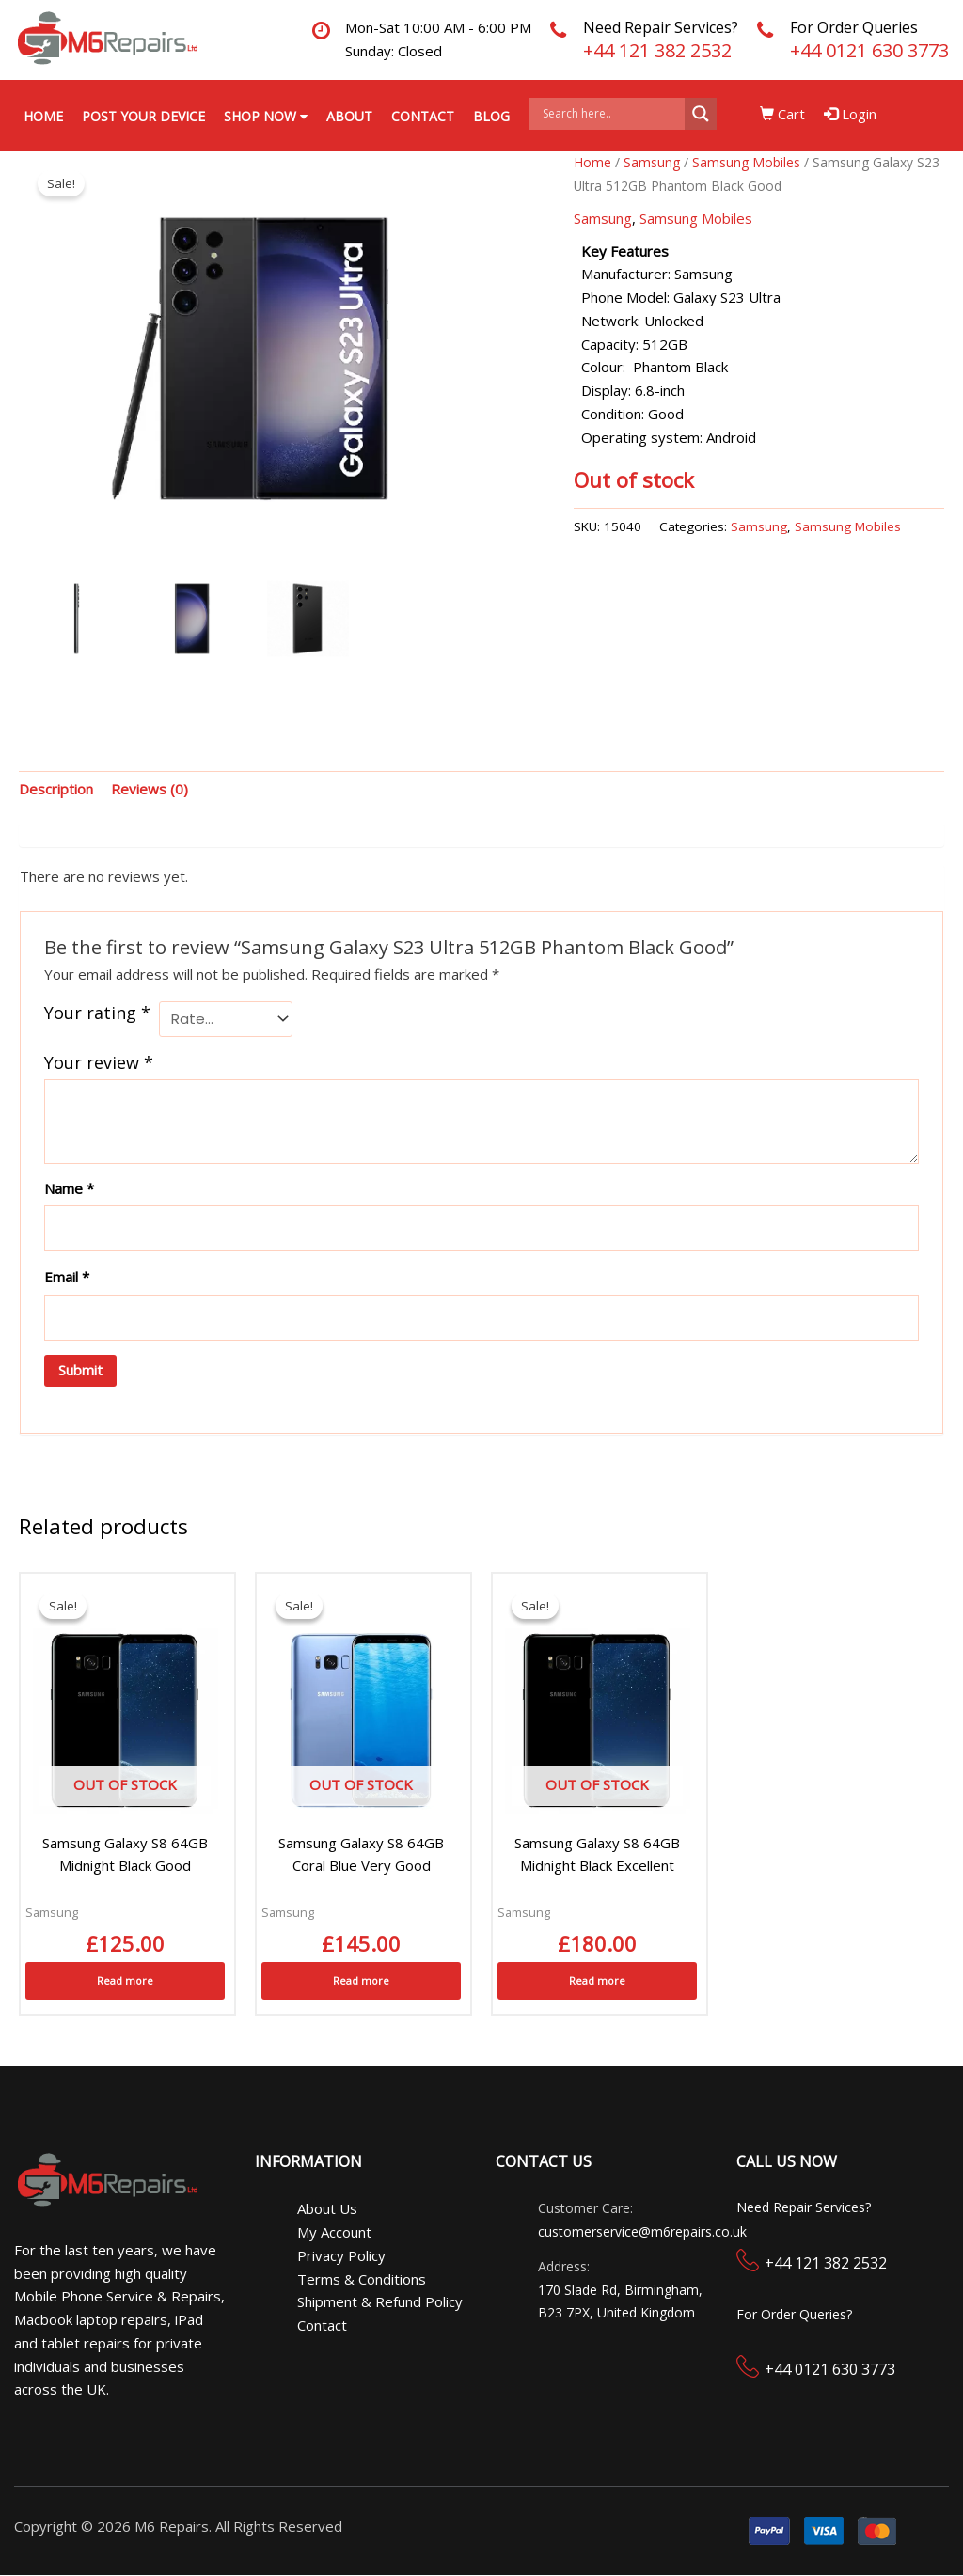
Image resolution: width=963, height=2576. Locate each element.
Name (69, 1188)
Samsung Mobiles (746, 163)
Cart (783, 113)
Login (851, 113)
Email (66, 1277)
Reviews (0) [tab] (149, 789)
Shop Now (266, 116)
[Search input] (611, 114)
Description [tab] (56, 789)
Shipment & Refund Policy (380, 2302)
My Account (334, 2232)
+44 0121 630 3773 (869, 50)
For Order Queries (854, 27)
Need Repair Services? (660, 27)
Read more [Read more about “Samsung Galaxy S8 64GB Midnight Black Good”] (125, 1980)
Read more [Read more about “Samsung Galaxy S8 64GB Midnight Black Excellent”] (597, 1980)
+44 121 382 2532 (657, 50)
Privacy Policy (341, 2255)
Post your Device (143, 116)
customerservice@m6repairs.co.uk (642, 2232)
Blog (491, 116)
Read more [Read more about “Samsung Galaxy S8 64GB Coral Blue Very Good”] (361, 1980)
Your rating (97, 1012)
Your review (98, 1062)
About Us (327, 2209)
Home (43, 116)
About (349, 116)
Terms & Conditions (361, 2279)
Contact (422, 116)
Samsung (652, 163)
